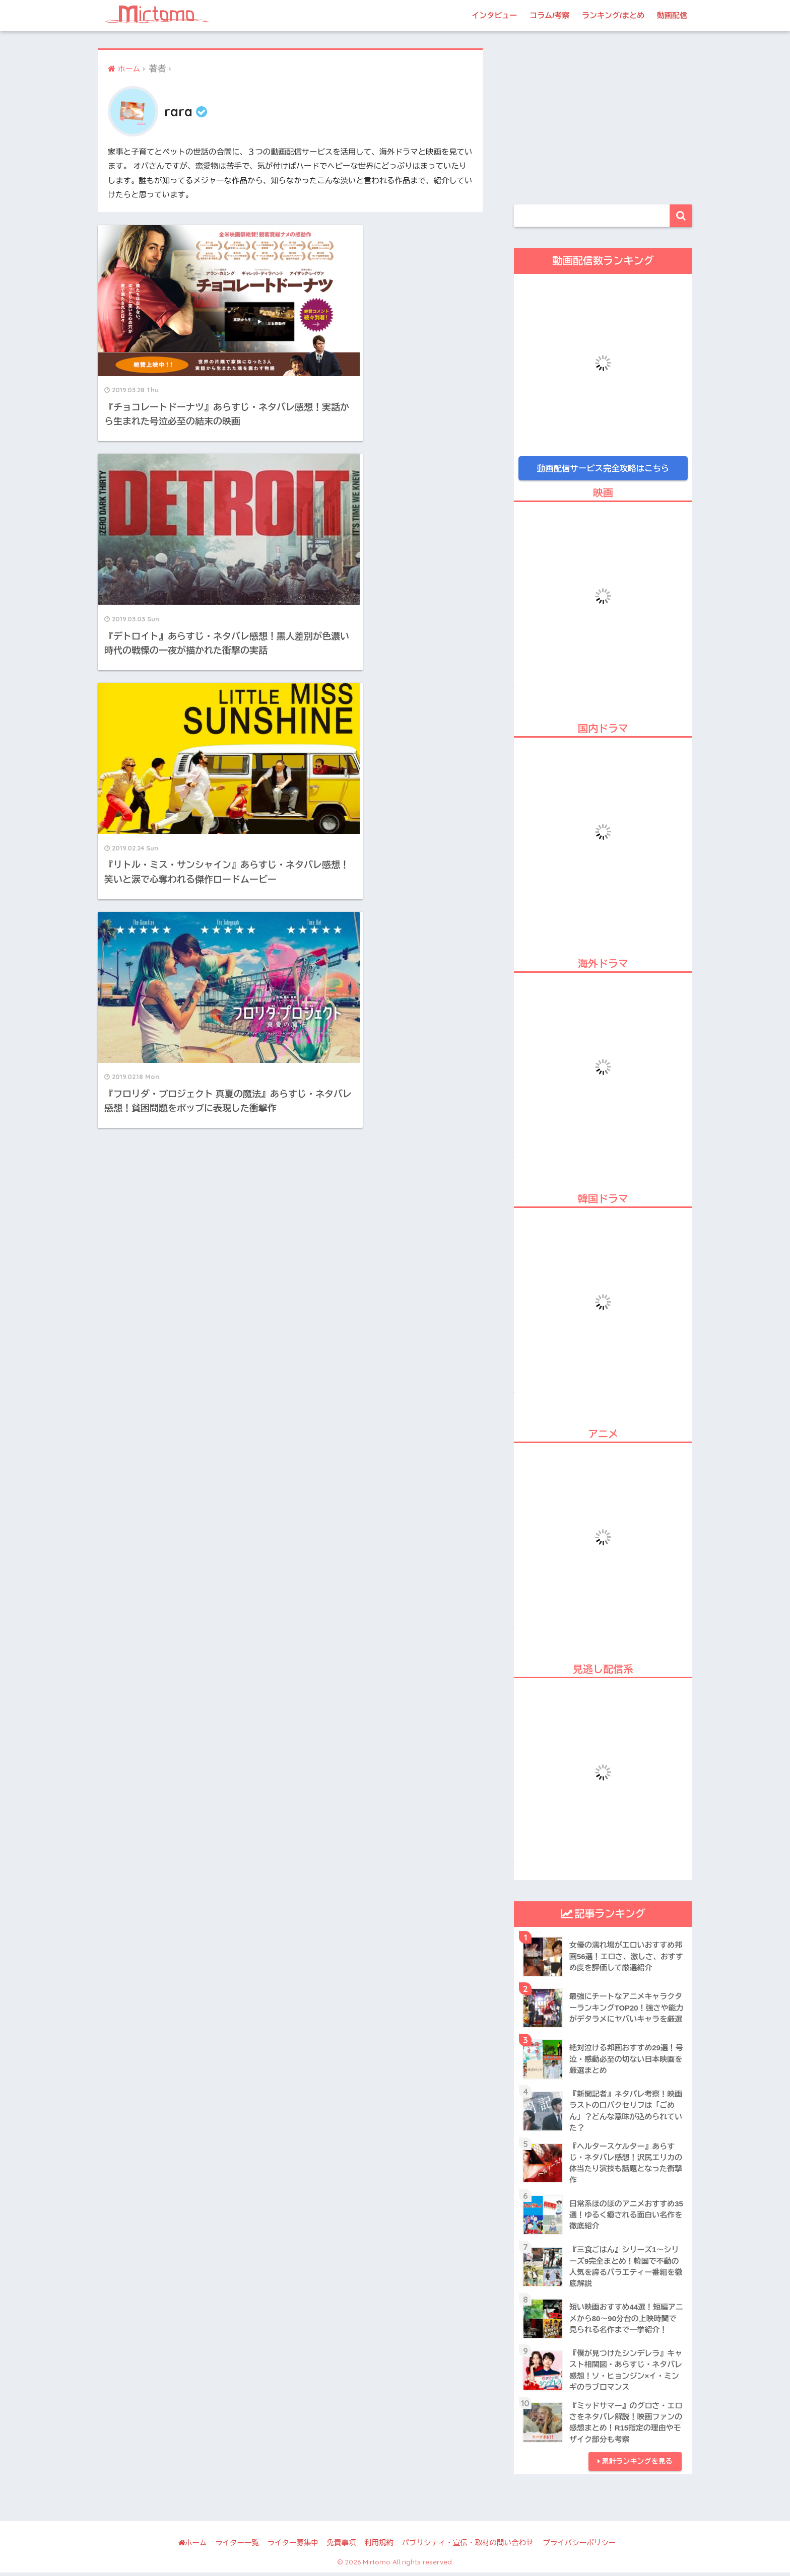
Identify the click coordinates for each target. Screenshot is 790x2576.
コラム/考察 (549, 15)
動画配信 (672, 15)
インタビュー (494, 15)
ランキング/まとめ (613, 15)
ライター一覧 (237, 2547)
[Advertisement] (603, 118)
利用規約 (378, 2547)
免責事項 (341, 2547)
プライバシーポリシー (579, 2547)
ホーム (192, 2547)
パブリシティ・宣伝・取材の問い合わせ (468, 2547)
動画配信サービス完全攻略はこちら (603, 468)
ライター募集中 (292, 2547)
